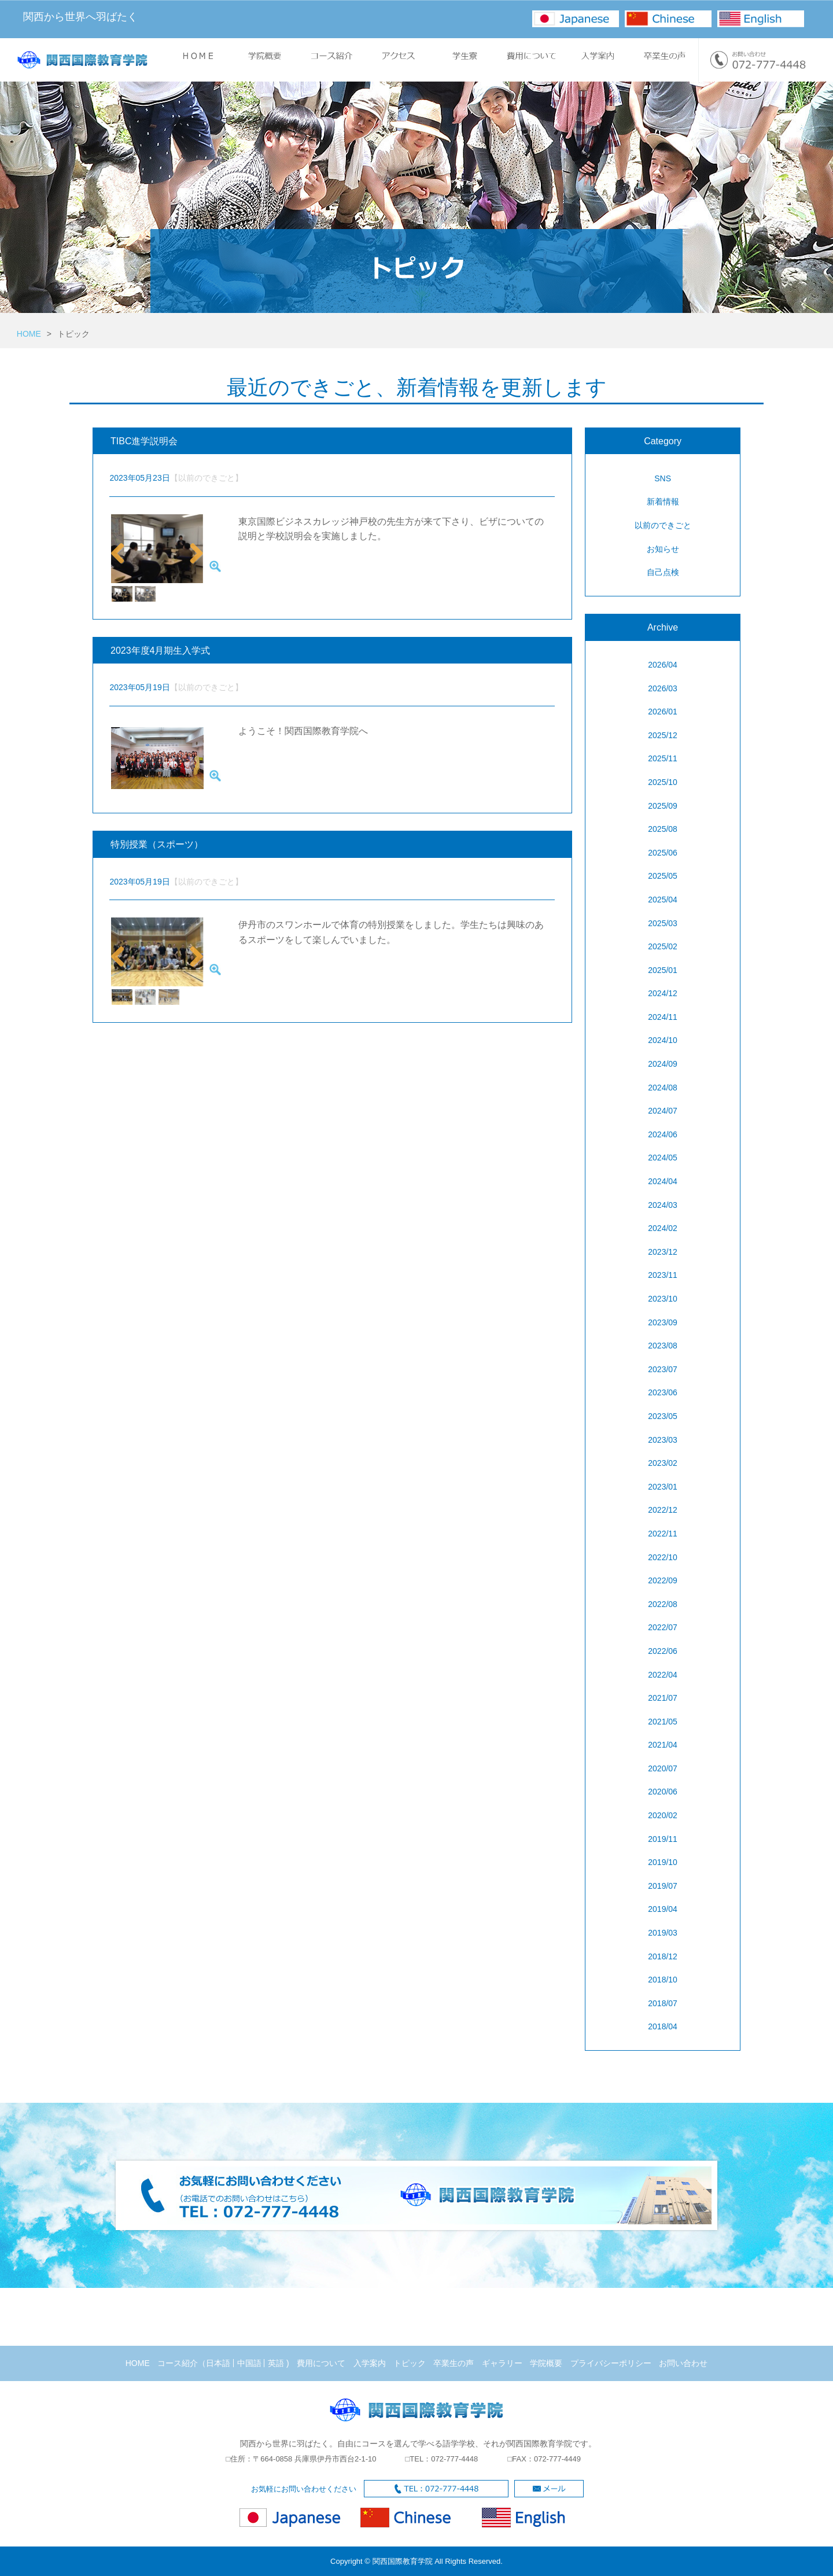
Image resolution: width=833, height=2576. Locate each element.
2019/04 (662, 1909)
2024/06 (662, 1134)
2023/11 (662, 1275)
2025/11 (662, 758)
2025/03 (662, 923)
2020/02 (662, 1815)
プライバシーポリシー (610, 2363)
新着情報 (663, 501)
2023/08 (662, 1345)
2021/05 (662, 1721)
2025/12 (662, 735)
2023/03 (662, 1439)
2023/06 (662, 1392)
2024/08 (662, 1087)
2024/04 (662, 1181)
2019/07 (662, 1885)
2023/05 (662, 1416)
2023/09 (662, 1322)
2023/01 (662, 1486)
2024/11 (662, 1017)
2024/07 (662, 1110)
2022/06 (662, 1651)
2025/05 (662, 875)
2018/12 (662, 1956)
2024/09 (662, 1063)
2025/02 (662, 946)
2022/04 (662, 1674)
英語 (276, 2363)
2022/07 (662, 1627)
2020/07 (662, 1768)
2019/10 (662, 1862)
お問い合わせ (683, 2363)
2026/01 (662, 711)
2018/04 (662, 2026)
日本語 (218, 2363)
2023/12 (662, 1251)
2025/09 (662, 805)
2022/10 (662, 1557)
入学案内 (369, 2363)
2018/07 (662, 2003)
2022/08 (662, 1604)
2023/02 (662, 1463)
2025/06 (662, 852)
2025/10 (662, 782)
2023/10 (662, 1298)
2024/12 (662, 993)
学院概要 (546, 2363)
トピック (409, 2363)
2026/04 (662, 664)
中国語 (249, 2363)
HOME (29, 333)
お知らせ (663, 549)
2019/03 (662, 1932)
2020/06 (662, 1791)
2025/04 (662, 899)
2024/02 (662, 1228)
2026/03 (662, 688)
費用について (321, 2363)
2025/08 (662, 829)
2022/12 (662, 1509)
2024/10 (662, 1040)
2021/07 (662, 1697)
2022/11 (662, 1533)
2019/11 (662, 1839)
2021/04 (662, 1744)
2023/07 (662, 1369)
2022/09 (662, 1580)
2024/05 (662, 1157)
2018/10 (662, 1979)
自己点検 (663, 572)
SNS (662, 478)
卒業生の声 (453, 2363)
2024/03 (662, 1205)
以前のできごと (663, 525)
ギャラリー (502, 2363)
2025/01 (662, 970)
